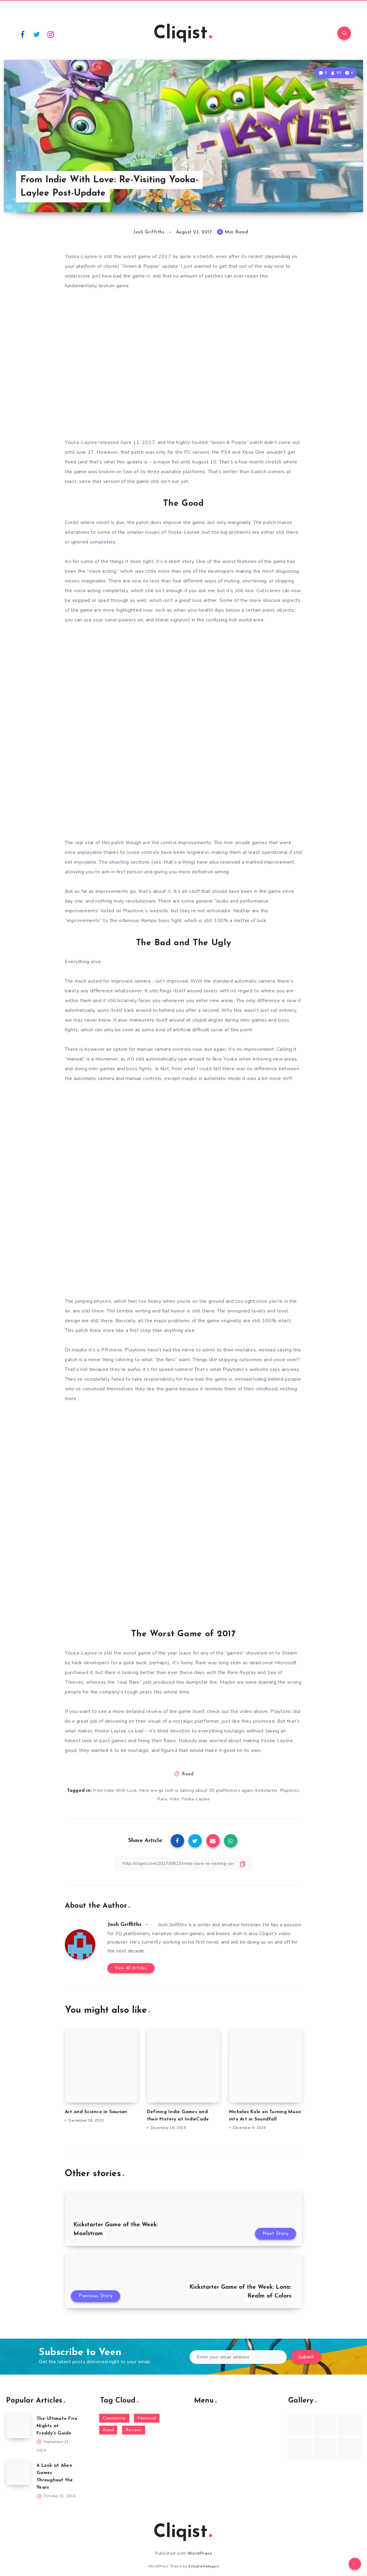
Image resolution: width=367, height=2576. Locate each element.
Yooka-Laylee (195, 1799)
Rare (162, 1799)
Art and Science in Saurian (96, 2112)
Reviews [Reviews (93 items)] (134, 2430)
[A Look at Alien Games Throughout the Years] (18, 2473)
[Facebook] (22, 34)
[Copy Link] (183, 1863)
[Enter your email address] (238, 2357)
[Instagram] (51, 34)
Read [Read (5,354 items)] (108, 2430)
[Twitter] (37, 34)
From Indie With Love (115, 1790)
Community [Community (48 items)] (114, 2418)
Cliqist (182, 34)
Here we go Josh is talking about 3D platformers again (196, 1790)
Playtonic (289, 1790)
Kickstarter (266, 1790)
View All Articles (131, 1968)
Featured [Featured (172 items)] (147, 2418)
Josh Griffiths (124, 1925)
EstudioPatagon (203, 2566)
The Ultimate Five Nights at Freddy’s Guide (57, 2426)
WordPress (199, 2553)
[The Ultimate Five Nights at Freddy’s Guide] (18, 2426)
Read (188, 1774)
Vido (174, 1799)
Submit (306, 2357)
